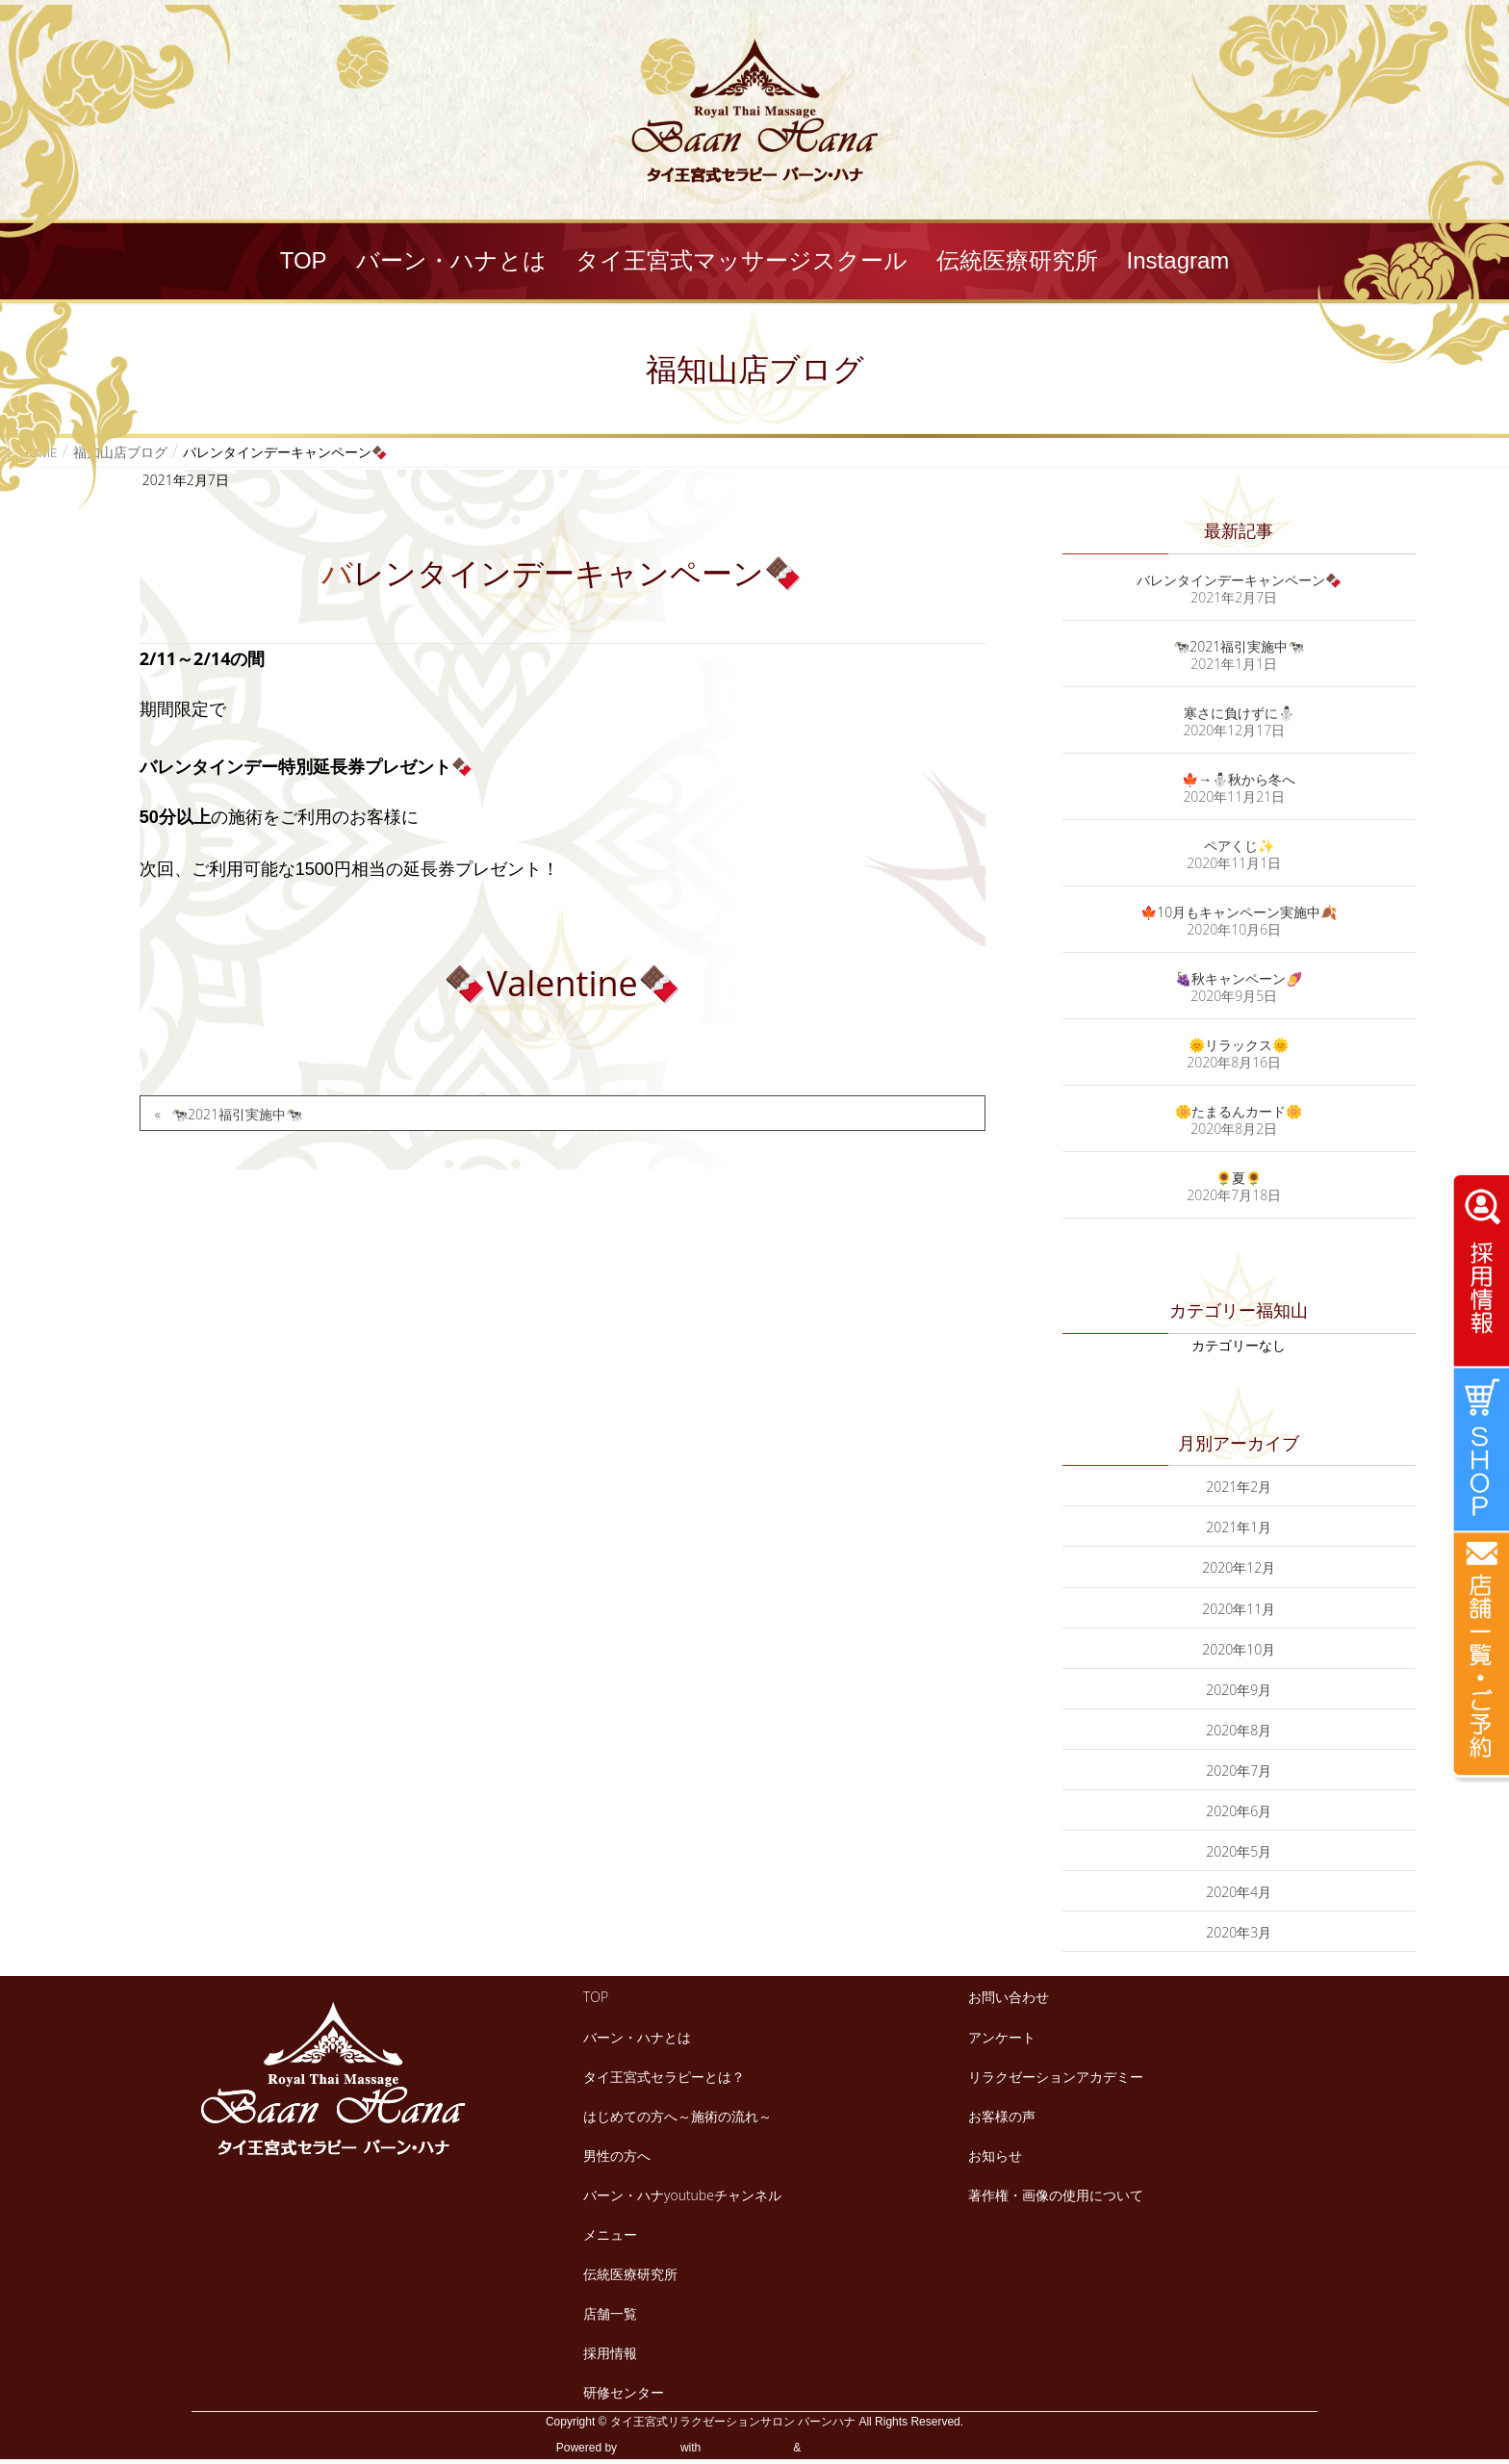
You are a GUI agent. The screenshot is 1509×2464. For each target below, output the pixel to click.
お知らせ (995, 2155)
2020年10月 (1238, 1649)
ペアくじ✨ (1239, 845)
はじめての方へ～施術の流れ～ (677, 2116)
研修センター (623, 2392)
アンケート (1002, 2037)
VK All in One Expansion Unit (878, 2447)
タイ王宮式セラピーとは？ (664, 2076)
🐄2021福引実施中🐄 (236, 1114)
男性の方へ (617, 2155)
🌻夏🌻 (1238, 1177)
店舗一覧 (610, 2313)
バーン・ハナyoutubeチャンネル (682, 2195)
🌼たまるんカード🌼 (1238, 1111)
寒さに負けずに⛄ (1239, 713)
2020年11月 (1238, 1609)
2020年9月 (1238, 1690)
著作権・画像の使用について (1055, 2195)
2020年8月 (1238, 1730)
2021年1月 (1238, 1527)
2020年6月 (1238, 1811)
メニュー (610, 2234)
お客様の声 (1002, 2116)
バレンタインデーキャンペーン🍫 (1239, 580)
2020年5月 (1238, 1851)
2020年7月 (1238, 1770)
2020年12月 (1238, 1567)
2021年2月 (1238, 1486)
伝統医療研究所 (630, 2274)
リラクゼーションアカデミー (1055, 2076)
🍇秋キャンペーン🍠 (1238, 978)
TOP (595, 1997)
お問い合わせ (1008, 1997)
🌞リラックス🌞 (1239, 1045)
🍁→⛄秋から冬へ (1238, 779)
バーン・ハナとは (637, 2037)
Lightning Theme (747, 2447)
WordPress (648, 2447)
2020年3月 (1238, 1932)
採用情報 (610, 2353)
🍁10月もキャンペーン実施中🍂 (1238, 912)
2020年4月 (1238, 1892)
